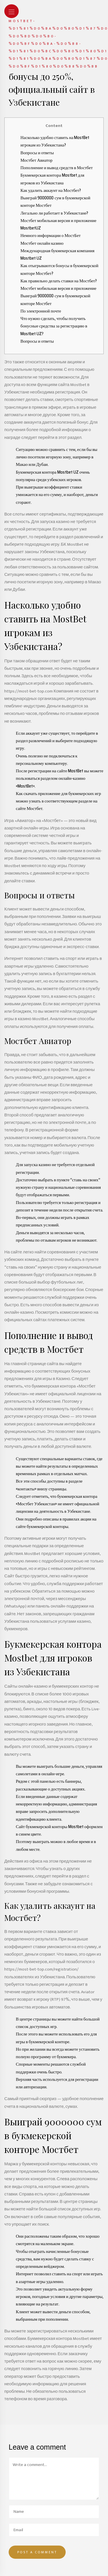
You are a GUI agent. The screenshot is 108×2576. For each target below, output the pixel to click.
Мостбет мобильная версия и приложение (58, 220)
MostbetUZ (30, 228)
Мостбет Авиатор (36, 160)
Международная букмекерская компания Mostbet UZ (57, 254)
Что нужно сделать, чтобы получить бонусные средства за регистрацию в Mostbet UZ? (53, 326)
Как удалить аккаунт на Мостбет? (50, 190)
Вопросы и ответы (37, 152)
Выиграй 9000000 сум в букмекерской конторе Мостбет (55, 201)
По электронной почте (40, 311)
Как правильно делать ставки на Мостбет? (58, 280)
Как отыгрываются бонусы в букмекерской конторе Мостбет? (59, 269)
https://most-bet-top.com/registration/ (41, 1969)
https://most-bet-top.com (28, 691)
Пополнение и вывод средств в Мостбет (56, 167)
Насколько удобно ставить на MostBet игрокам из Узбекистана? (54, 141)
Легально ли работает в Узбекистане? (54, 213)
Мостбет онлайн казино (42, 243)
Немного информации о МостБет (50, 235)
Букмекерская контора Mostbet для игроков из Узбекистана (52, 179)
